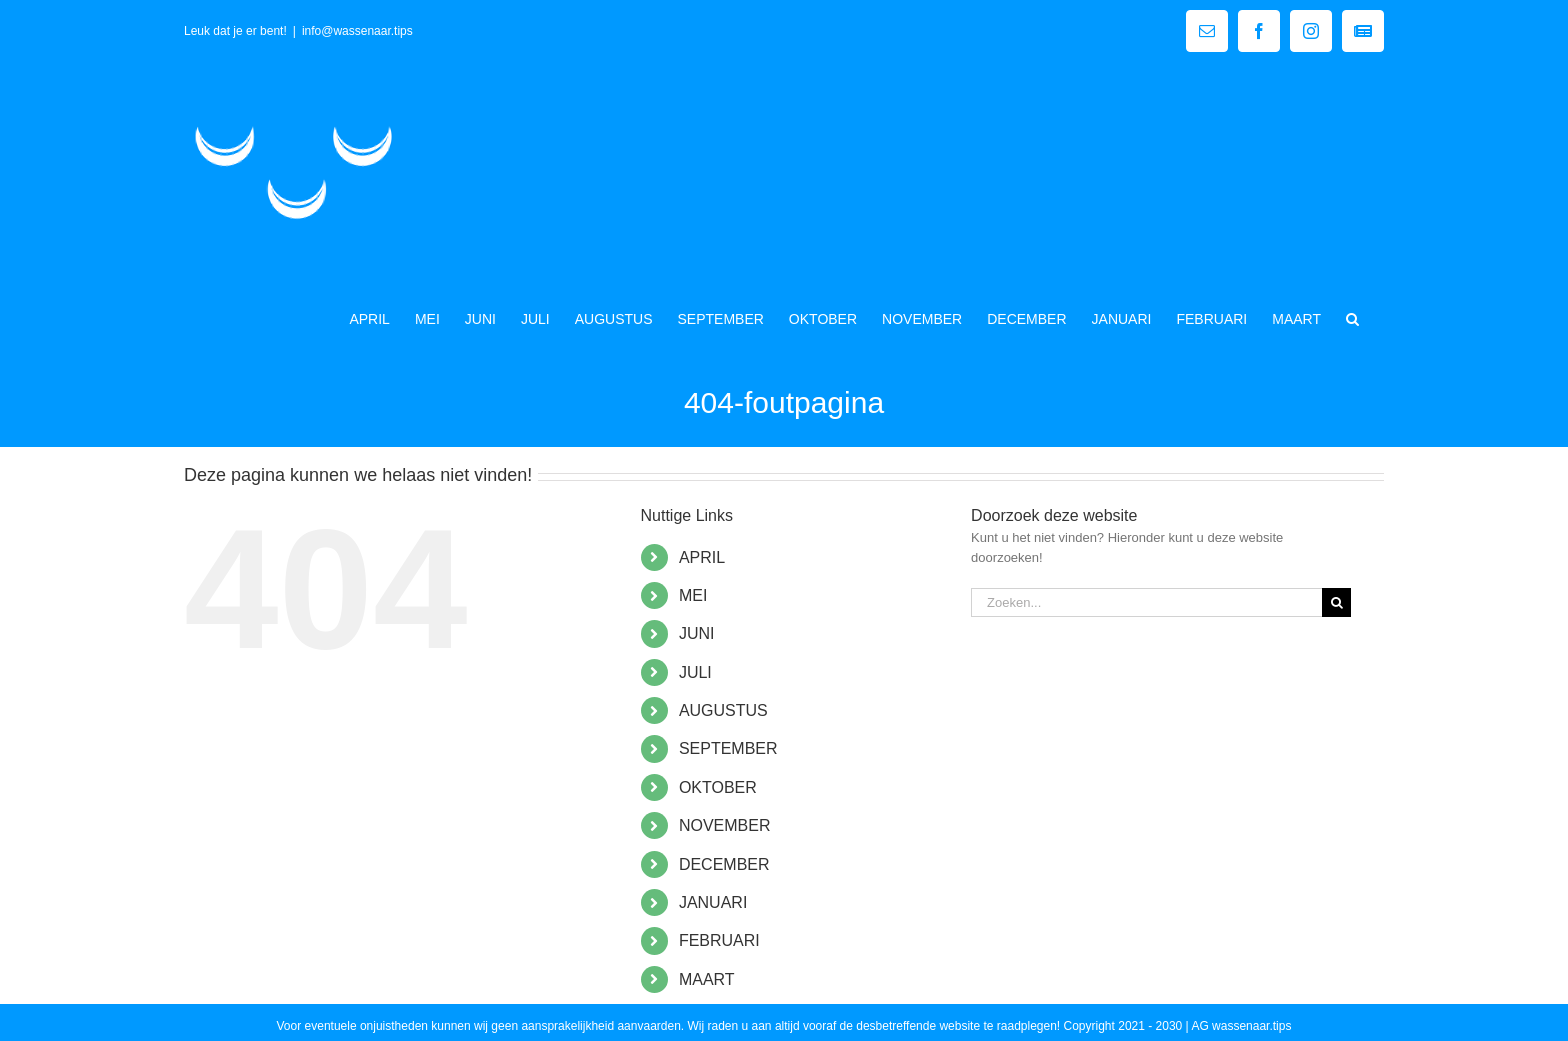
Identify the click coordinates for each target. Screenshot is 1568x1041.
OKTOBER (718, 787)
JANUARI (713, 902)
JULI (695, 672)
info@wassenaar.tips (357, 31)
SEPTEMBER (728, 748)
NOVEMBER (725, 825)
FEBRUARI (719, 940)
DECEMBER (724, 864)
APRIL (702, 557)
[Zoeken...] (1146, 602)
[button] (1352, 317)
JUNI (697, 633)
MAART (707, 979)
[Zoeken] (1336, 602)
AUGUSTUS (723, 710)
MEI (693, 595)
